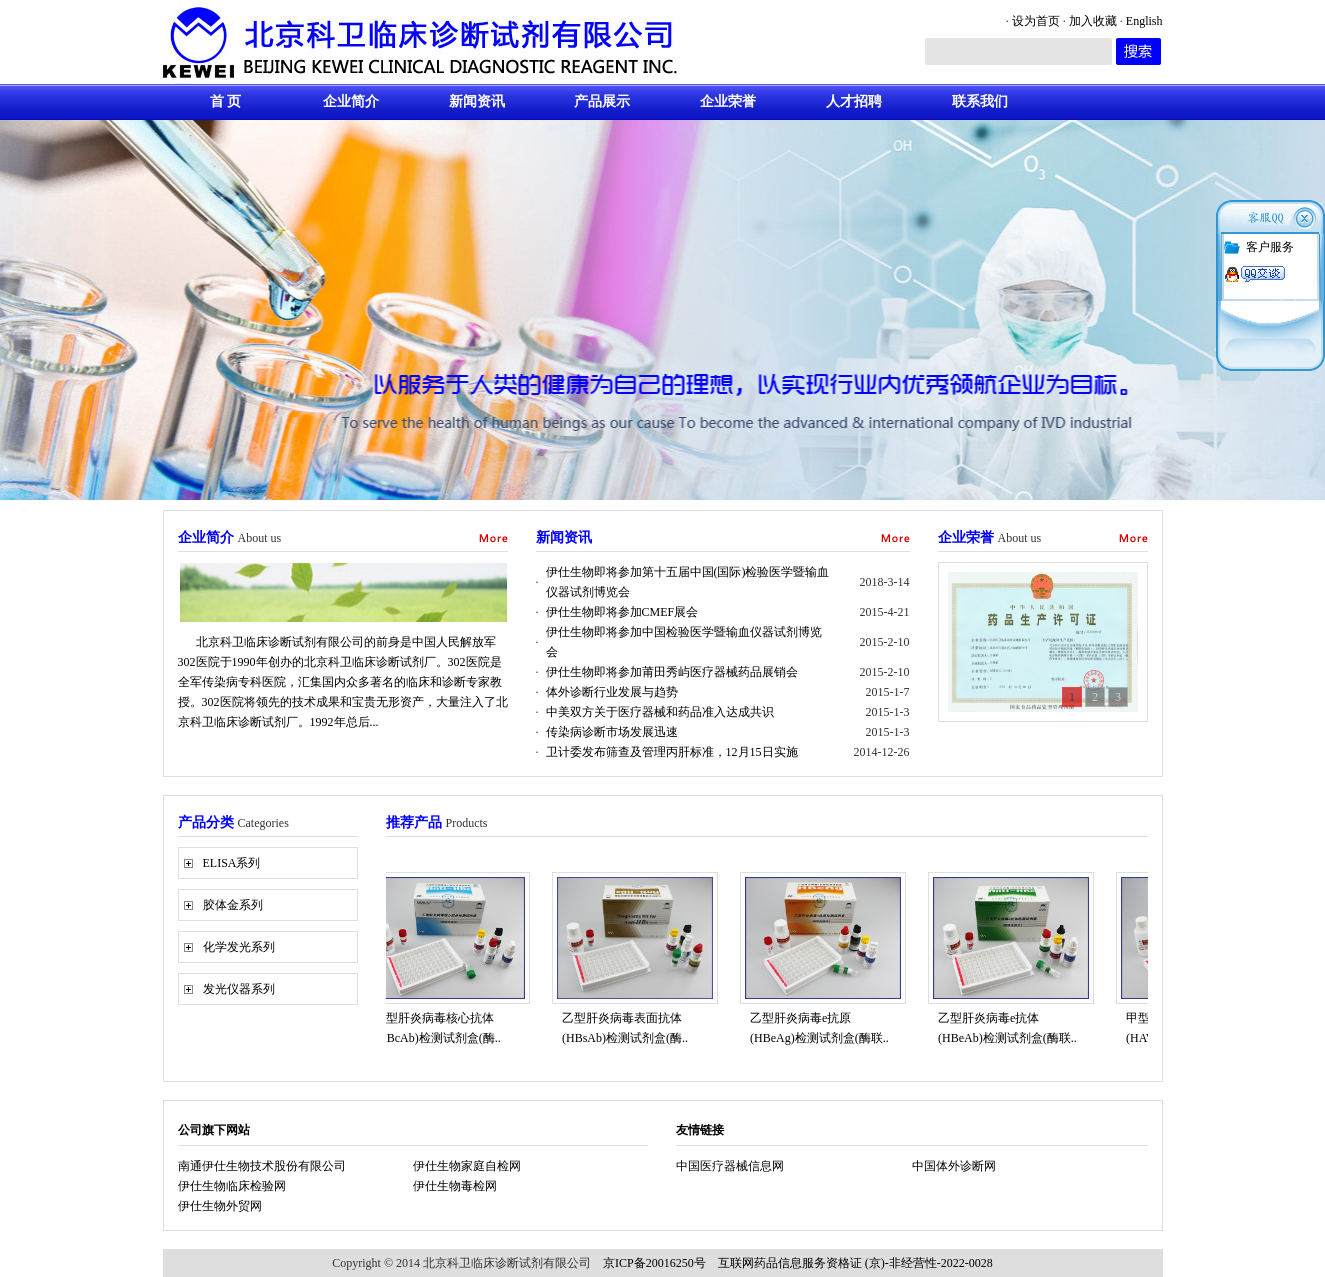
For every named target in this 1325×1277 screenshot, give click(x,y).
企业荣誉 (728, 101)
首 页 (226, 101)
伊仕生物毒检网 (455, 1186)
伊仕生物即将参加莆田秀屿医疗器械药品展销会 (672, 672)
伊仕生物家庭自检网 (467, 1166)
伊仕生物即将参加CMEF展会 (622, 612)
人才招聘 (854, 101)
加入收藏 (1093, 21)
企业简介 (351, 101)
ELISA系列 (232, 863)
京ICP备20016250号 (654, 1263)
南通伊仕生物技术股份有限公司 (262, 1166)
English (1144, 21)
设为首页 (1036, 21)
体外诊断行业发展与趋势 (612, 692)
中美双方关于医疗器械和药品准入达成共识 (660, 712)
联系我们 (980, 101)
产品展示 (602, 101)
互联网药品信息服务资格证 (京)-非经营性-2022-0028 (855, 1263)
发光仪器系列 (239, 989)
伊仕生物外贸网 (220, 1206)
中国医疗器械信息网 (730, 1166)
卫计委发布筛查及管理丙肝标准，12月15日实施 (672, 752)
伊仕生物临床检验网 (232, 1186)
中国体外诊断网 (954, 1166)
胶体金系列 (233, 905)
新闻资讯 (477, 101)
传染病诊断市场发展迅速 (612, 732)
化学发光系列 (239, 947)
